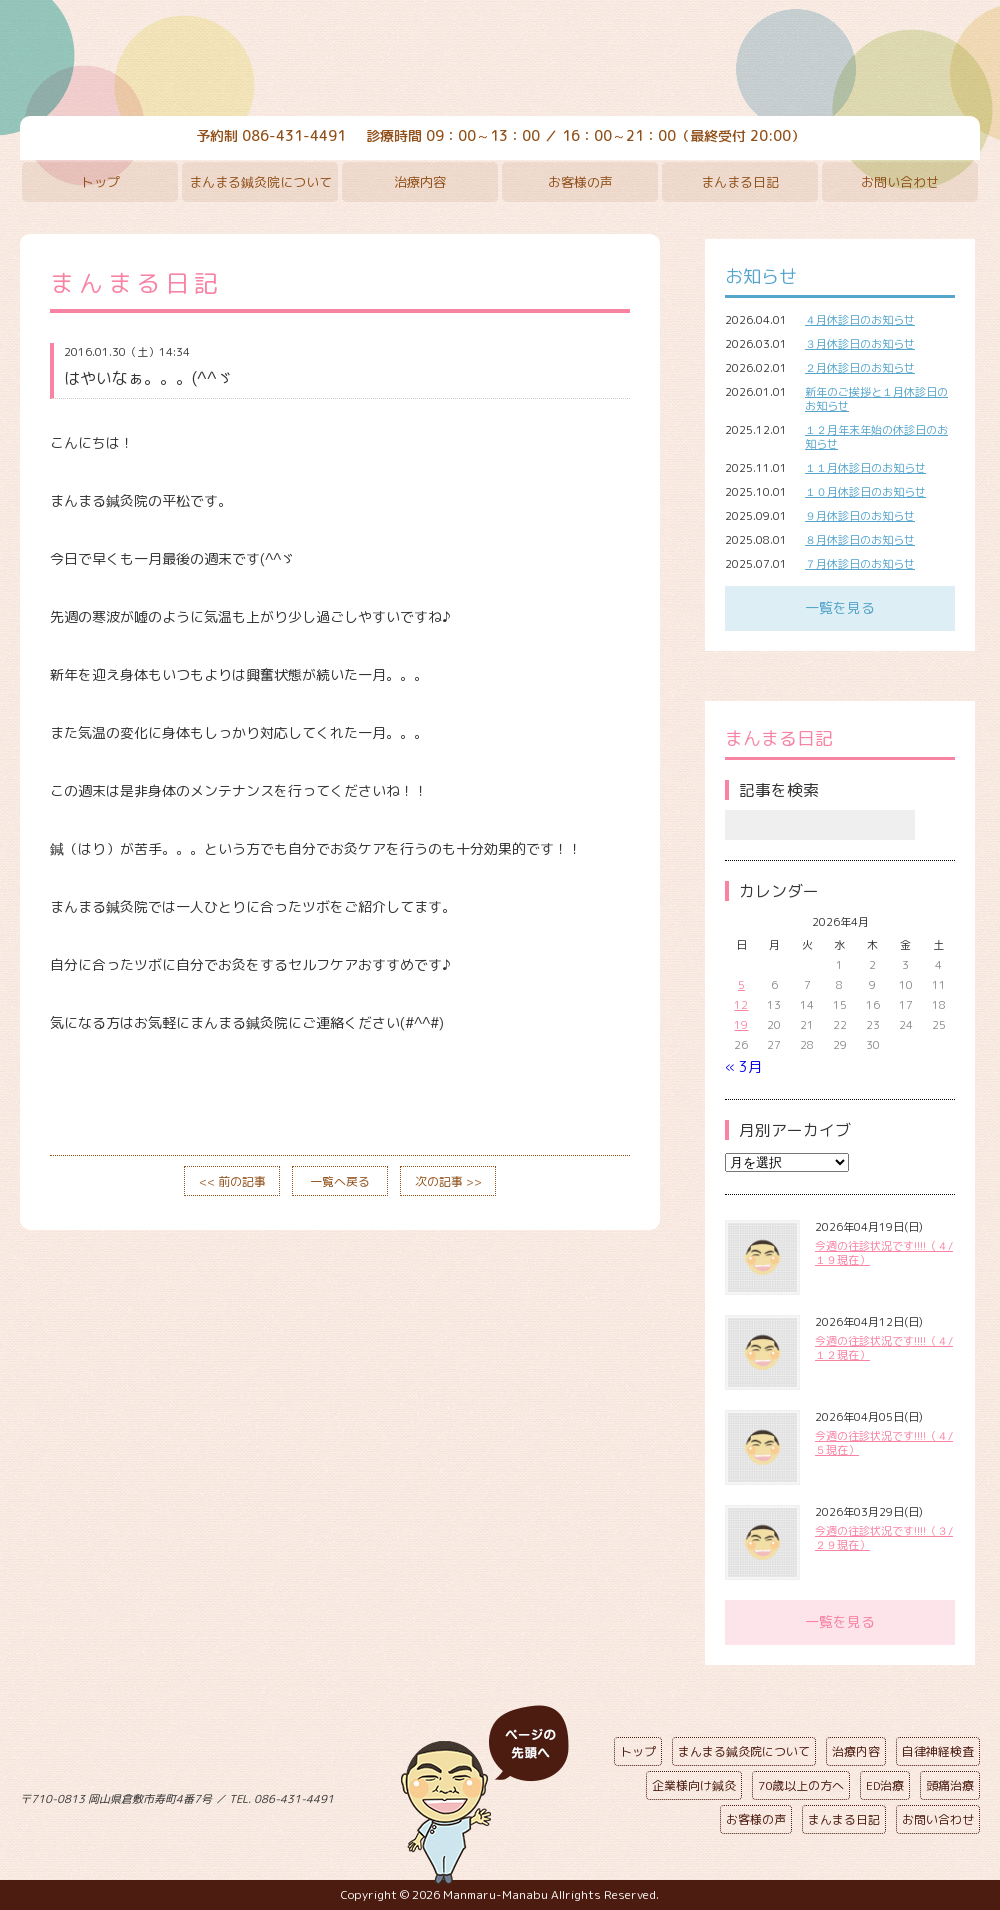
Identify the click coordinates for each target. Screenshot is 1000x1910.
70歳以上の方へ (801, 1785)
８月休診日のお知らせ (860, 540)
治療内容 (420, 182)
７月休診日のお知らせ (860, 564)
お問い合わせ (900, 182)
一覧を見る (840, 607)
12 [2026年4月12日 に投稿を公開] (741, 1005)
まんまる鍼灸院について (260, 182)
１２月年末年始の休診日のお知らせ (876, 437)
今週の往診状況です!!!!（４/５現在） (884, 1443)
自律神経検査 (938, 1751)
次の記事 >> (448, 1181)
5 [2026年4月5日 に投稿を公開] (741, 985)
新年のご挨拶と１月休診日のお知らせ (876, 399)
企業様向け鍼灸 (694, 1785)
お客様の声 (580, 182)
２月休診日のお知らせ (860, 368)
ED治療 (885, 1785)
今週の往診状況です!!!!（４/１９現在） (884, 1253)
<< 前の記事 (232, 1181)
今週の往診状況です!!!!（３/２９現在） (884, 1538)
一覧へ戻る (340, 1181)
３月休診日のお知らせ (860, 344)
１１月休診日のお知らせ (865, 468)
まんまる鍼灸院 (500, 60)
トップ (100, 182)
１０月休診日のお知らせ (865, 492)
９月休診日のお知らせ (860, 516)
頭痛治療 (950, 1785)
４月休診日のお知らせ (860, 320)
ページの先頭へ (485, 1795)
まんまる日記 (740, 182)
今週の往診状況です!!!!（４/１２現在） (884, 1348)
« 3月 (743, 1066)
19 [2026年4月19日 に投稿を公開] (741, 1025)
